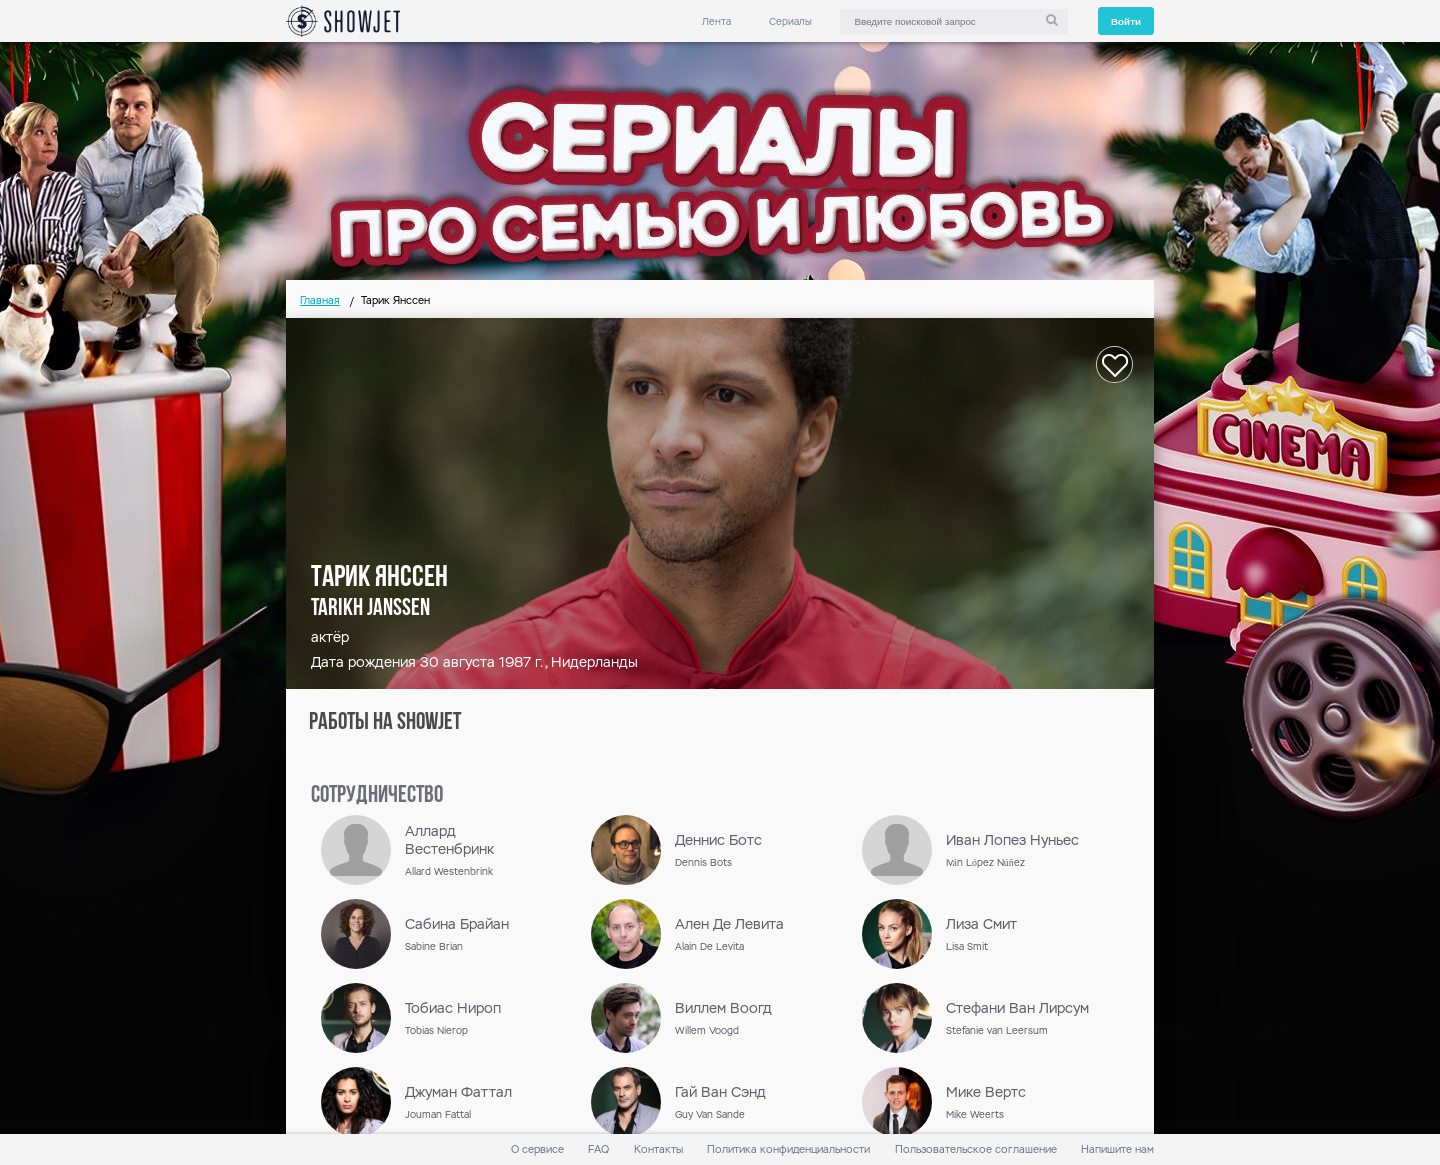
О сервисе (537, 1149)
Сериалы (790, 21)
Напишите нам (1117, 1149)
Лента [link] (716, 21)
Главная (320, 300)
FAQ (598, 1149)
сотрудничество (377, 796)
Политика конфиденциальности (788, 1149)
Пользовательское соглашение (976, 1149)
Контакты (658, 1149)
